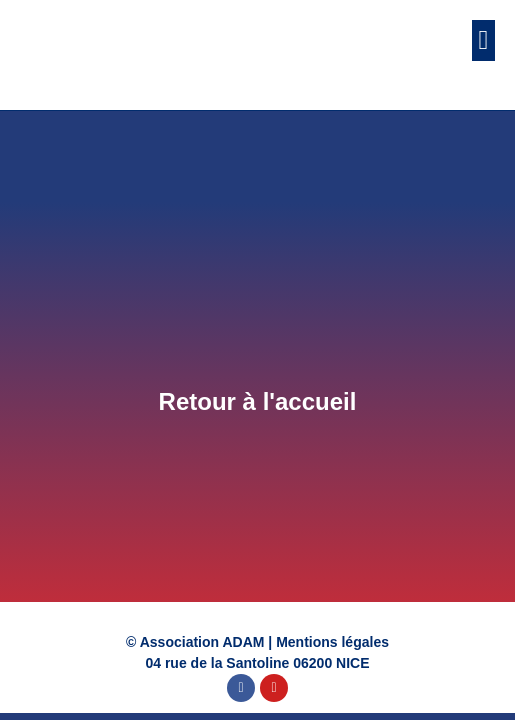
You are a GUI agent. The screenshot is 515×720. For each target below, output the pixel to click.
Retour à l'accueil (258, 401)
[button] (483, 40)
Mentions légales (332, 642)
